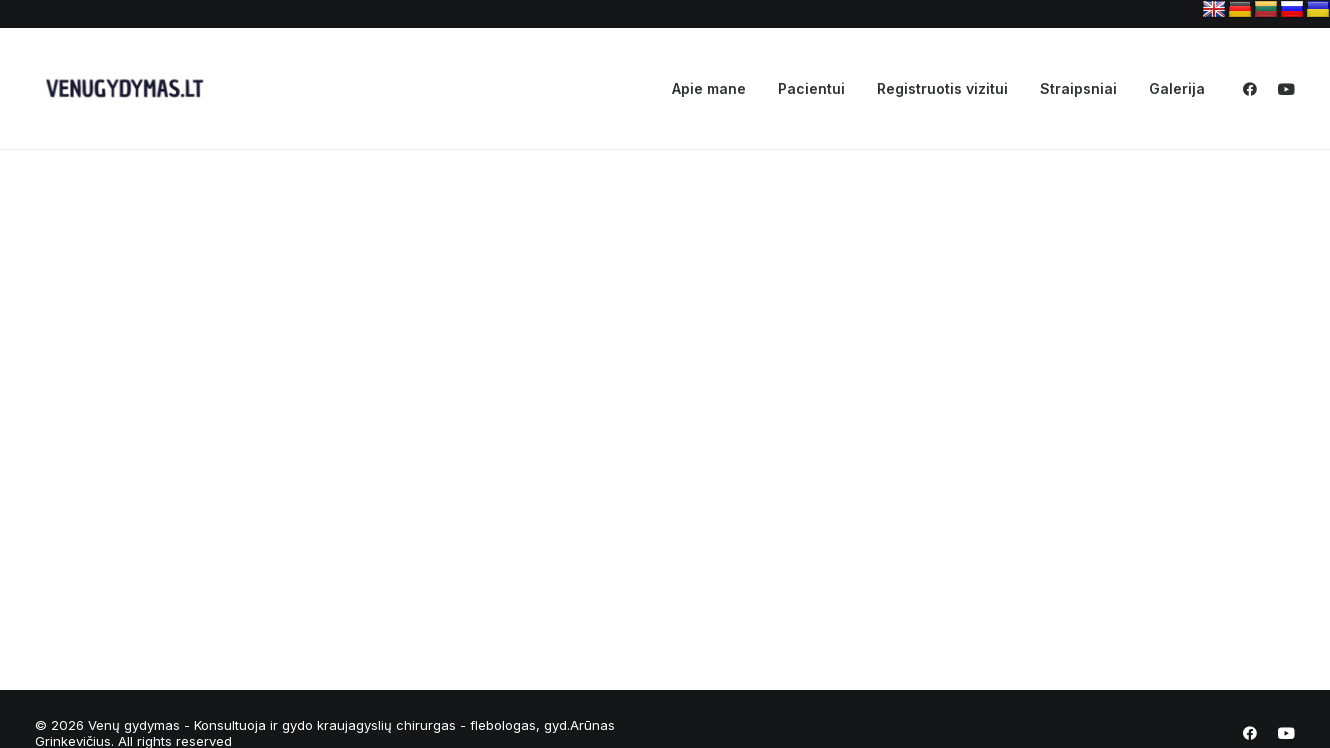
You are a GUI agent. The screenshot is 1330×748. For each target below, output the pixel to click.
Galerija (1177, 88)
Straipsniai (1078, 88)
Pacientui (811, 88)
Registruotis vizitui (942, 88)
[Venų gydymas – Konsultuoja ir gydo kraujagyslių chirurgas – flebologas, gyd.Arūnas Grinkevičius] (120, 89)
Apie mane (709, 88)
